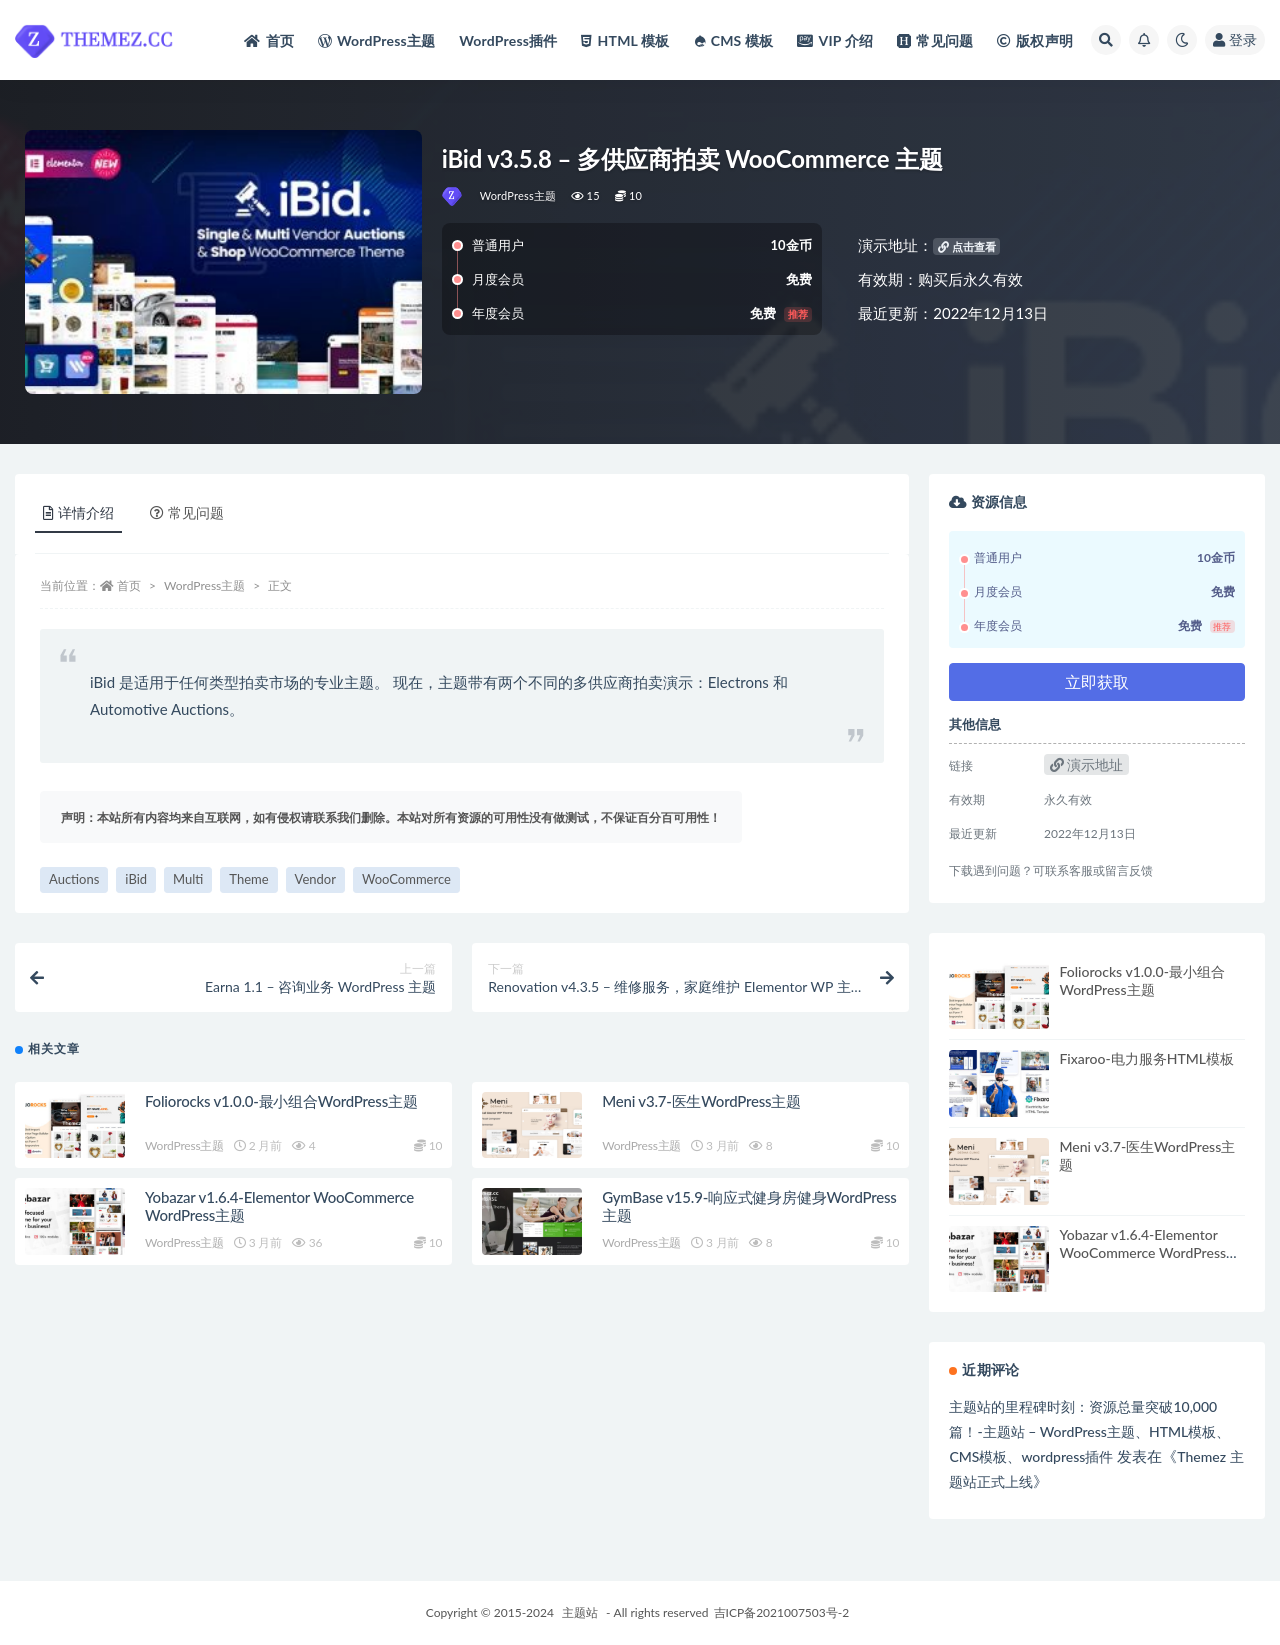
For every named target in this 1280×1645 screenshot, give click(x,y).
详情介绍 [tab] (78, 512)
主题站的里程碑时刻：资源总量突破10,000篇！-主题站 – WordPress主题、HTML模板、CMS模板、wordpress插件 (1089, 1431)
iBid (136, 879)
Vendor (315, 879)
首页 (129, 585)
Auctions (74, 879)
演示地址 (1087, 764)
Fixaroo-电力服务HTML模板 (1146, 1058)
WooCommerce (406, 879)
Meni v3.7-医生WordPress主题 (701, 1101)
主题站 (580, 1612)
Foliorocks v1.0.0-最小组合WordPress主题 (281, 1101)
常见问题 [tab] (187, 512)
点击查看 (967, 246)
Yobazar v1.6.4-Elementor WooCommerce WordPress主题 (1149, 1252)
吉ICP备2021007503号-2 (782, 1612)
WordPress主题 (518, 195)
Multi (188, 879)
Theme (248, 879)
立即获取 (1097, 681)
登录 (1235, 39)
